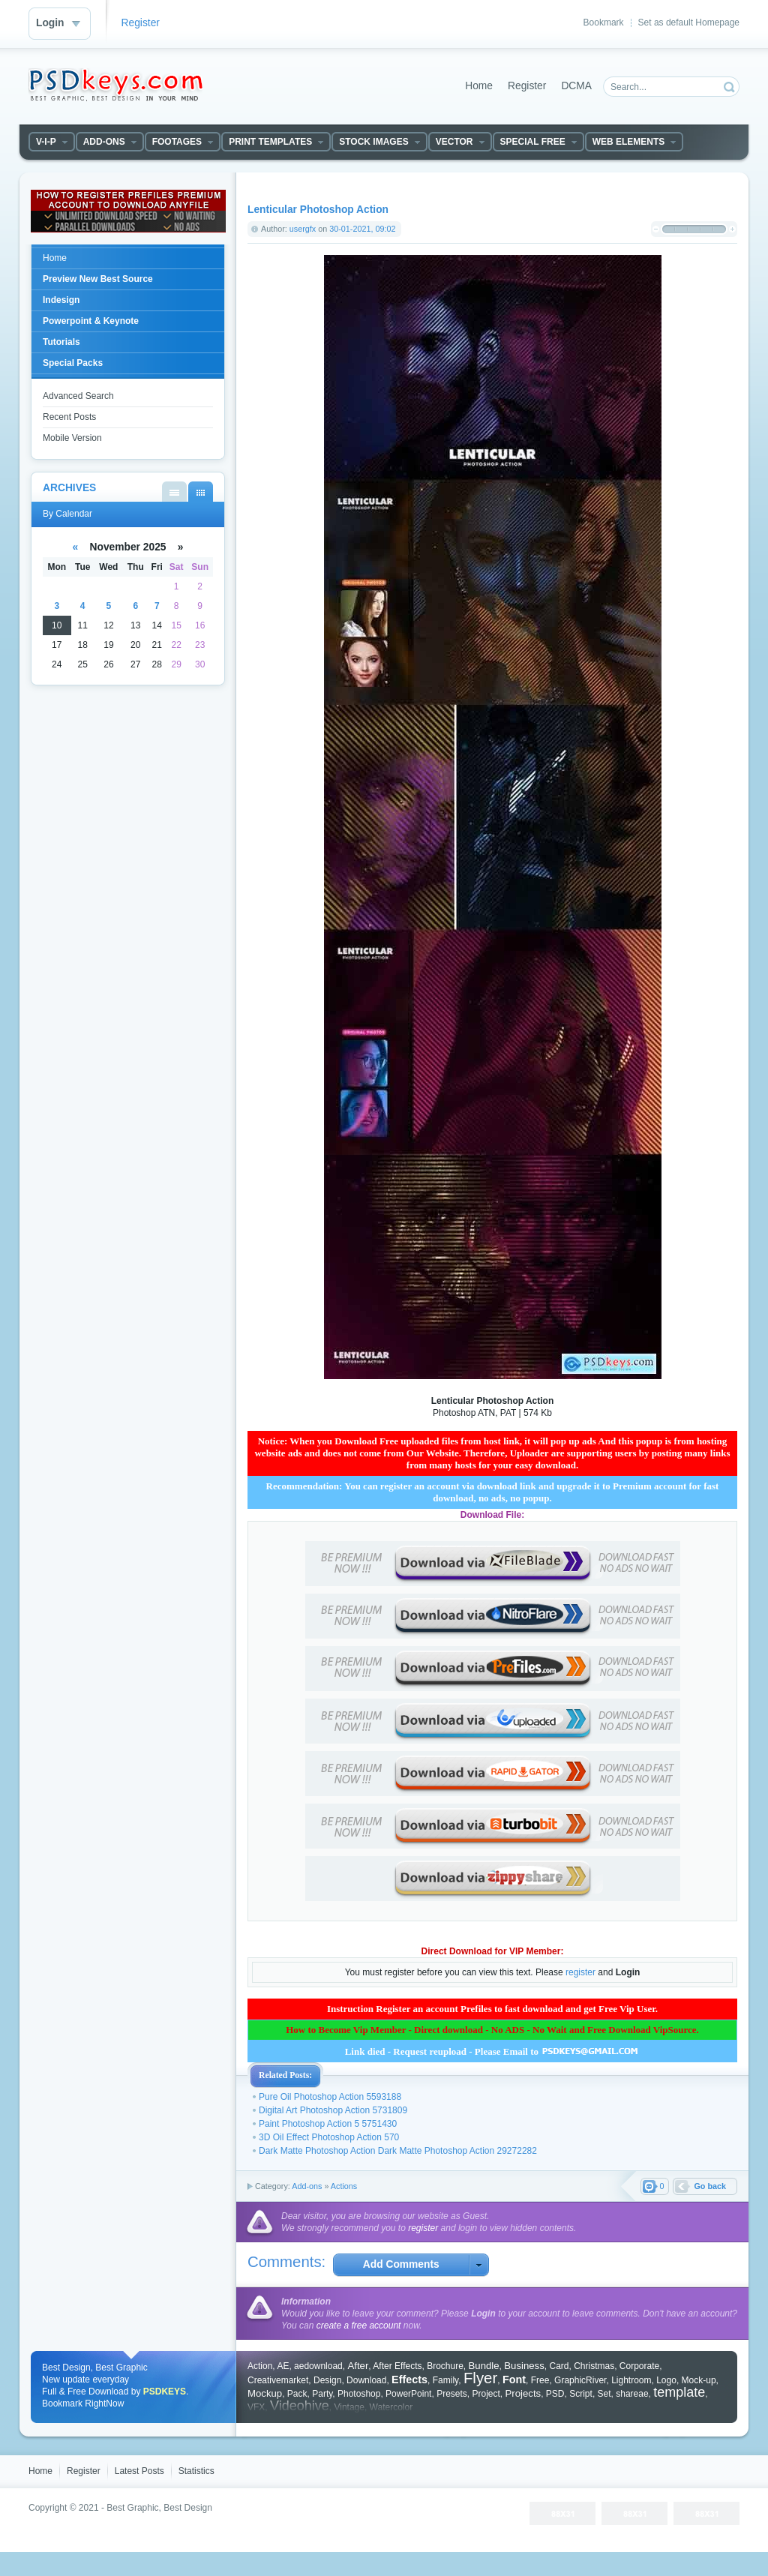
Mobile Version (72, 438)
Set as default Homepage (689, 22)
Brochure (445, 2366)
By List (174, 491)
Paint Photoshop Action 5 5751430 (328, 2124)
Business (524, 2365)
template (679, 2392)
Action (260, 2366)
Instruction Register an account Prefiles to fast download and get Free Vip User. (492, 2008)
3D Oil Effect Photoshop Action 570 (329, 2137)
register (581, 1972)
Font (514, 2380)
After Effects (397, 2366)
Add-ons (307, 2186)
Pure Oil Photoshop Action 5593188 (330, 2097)
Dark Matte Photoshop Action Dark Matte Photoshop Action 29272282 (398, 2151)
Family (445, 2380)
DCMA (576, 85)
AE (283, 2366)
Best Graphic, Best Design (159, 2508)
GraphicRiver (580, 2380)
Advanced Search (78, 396)
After (357, 2365)
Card (558, 2366)
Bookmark (604, 22)
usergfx (303, 228)
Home (479, 85)
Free (540, 2380)
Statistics (196, 2471)
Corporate (639, 2366)
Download (366, 2380)
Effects (410, 2380)
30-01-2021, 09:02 (362, 228)
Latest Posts (139, 2471)
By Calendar (200, 491)
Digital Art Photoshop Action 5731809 (333, 2110)
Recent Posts (69, 417)
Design (327, 2380)
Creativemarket (278, 2380)
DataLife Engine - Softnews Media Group (115, 84)
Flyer (480, 2378)
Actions (344, 2186)
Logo (666, 2380)
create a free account (358, 2325)
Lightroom (631, 2380)
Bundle (484, 2365)
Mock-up (699, 2380)
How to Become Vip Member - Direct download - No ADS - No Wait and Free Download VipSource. (492, 2029)
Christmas (594, 2366)
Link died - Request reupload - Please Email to (492, 2051)
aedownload (318, 2366)
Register (141, 22)
